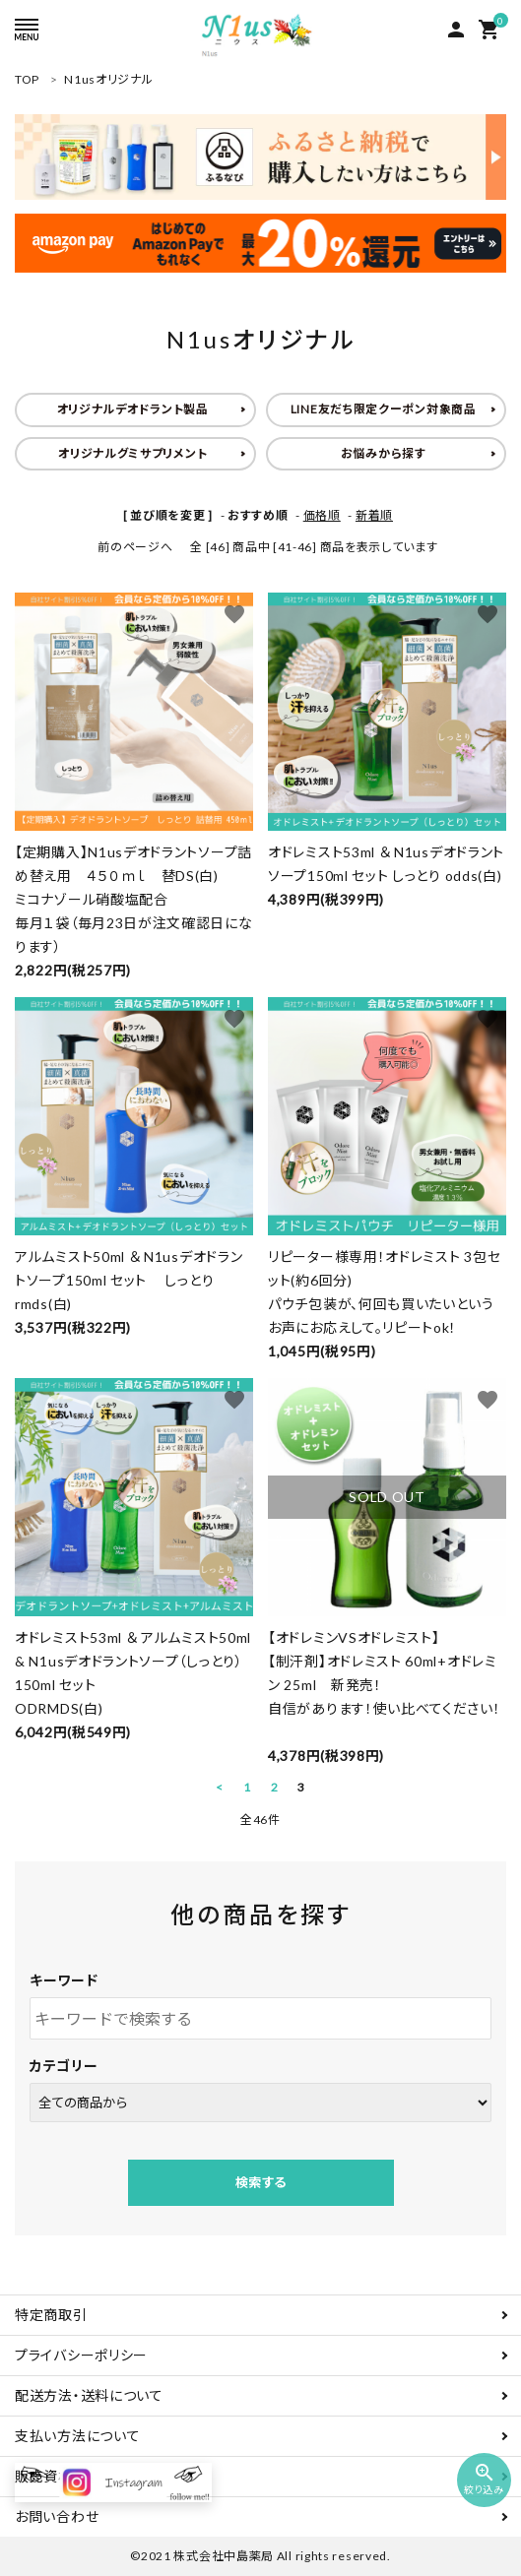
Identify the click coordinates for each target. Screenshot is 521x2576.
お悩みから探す (383, 453)
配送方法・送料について (89, 2395)
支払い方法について (77, 2435)
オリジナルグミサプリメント (132, 453)
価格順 (322, 515)
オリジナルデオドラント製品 (133, 409)
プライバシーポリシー (81, 2355)
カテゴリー (64, 2065)
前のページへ (135, 546)
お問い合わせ (56, 2516)
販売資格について (71, 2476)
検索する (261, 2182)
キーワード (64, 1980)
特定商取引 (51, 2314)
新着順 (374, 515)
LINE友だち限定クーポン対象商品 (384, 409)
